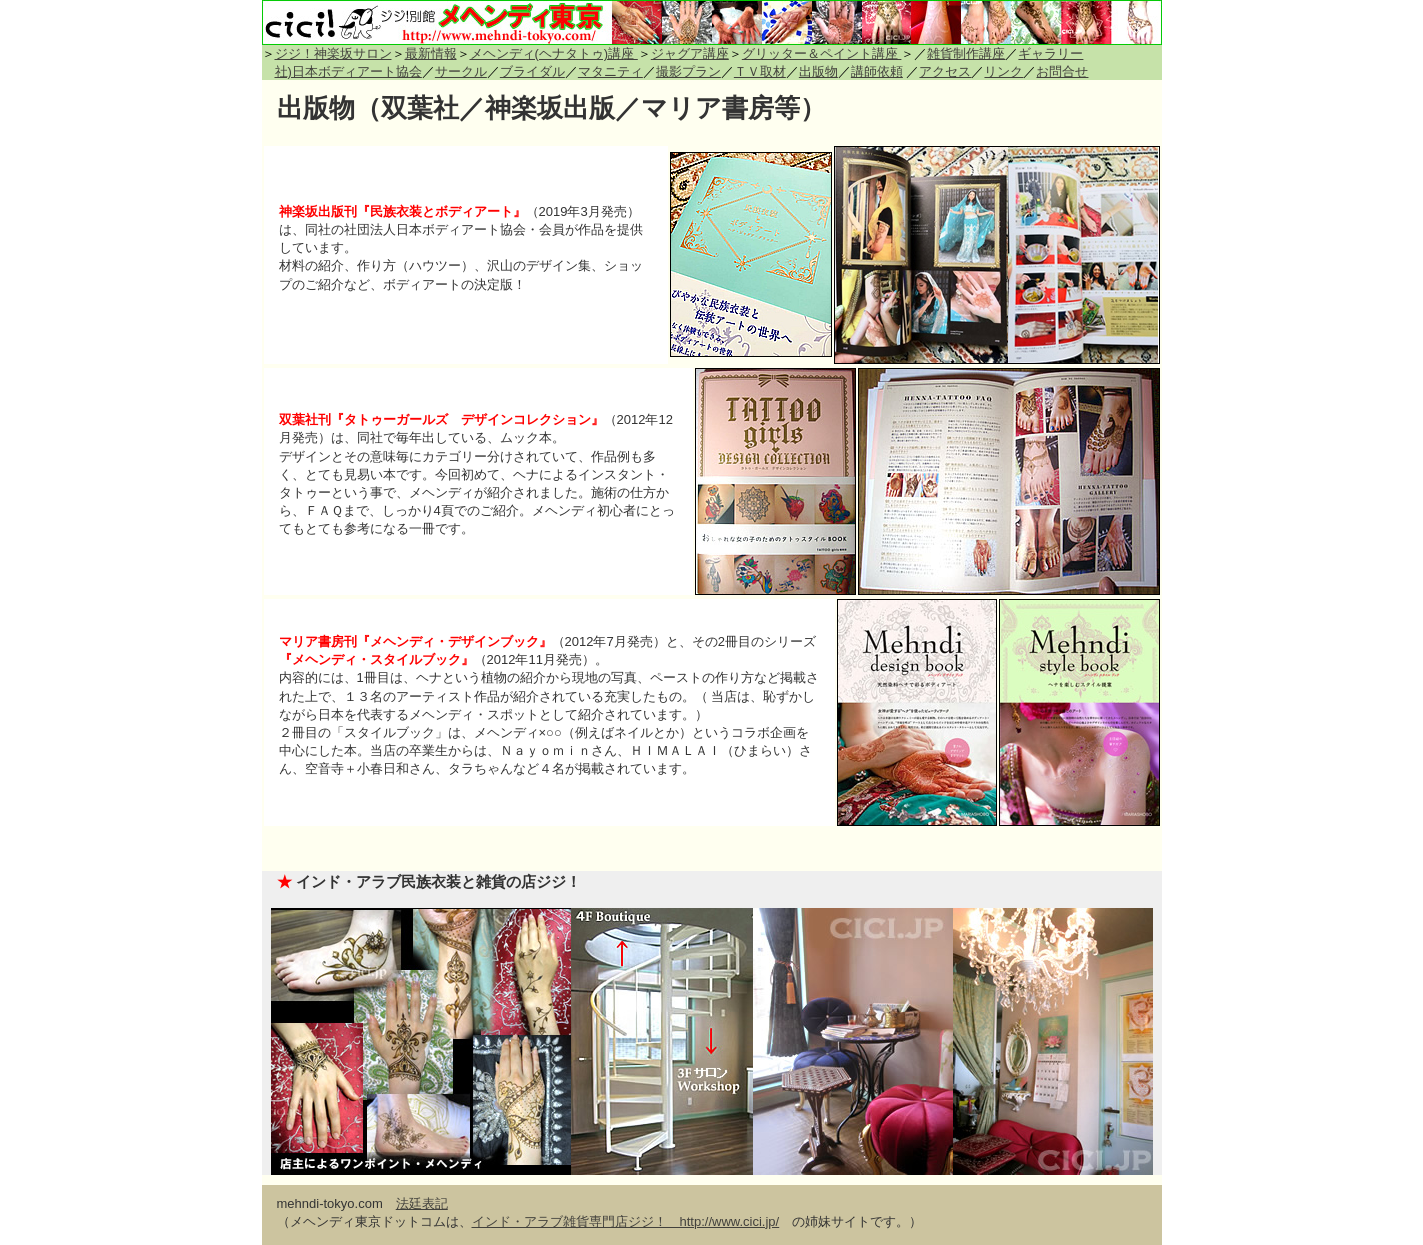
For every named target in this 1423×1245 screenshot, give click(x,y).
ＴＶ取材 (760, 71)
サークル (461, 71)
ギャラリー (1050, 53)
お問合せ (1062, 71)
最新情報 (431, 53)
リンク (1003, 71)
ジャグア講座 (690, 53)
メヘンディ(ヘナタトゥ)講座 (554, 53)
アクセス (945, 71)
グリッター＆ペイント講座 (822, 53)
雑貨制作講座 (966, 53)
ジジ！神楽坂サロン (333, 53)
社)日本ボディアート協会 (348, 71)
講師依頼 (877, 71)
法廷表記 (422, 1203)
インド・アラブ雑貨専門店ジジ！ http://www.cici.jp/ (626, 1221)
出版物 (818, 71)
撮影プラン (688, 71)
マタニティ (610, 71)
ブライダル (532, 71)
